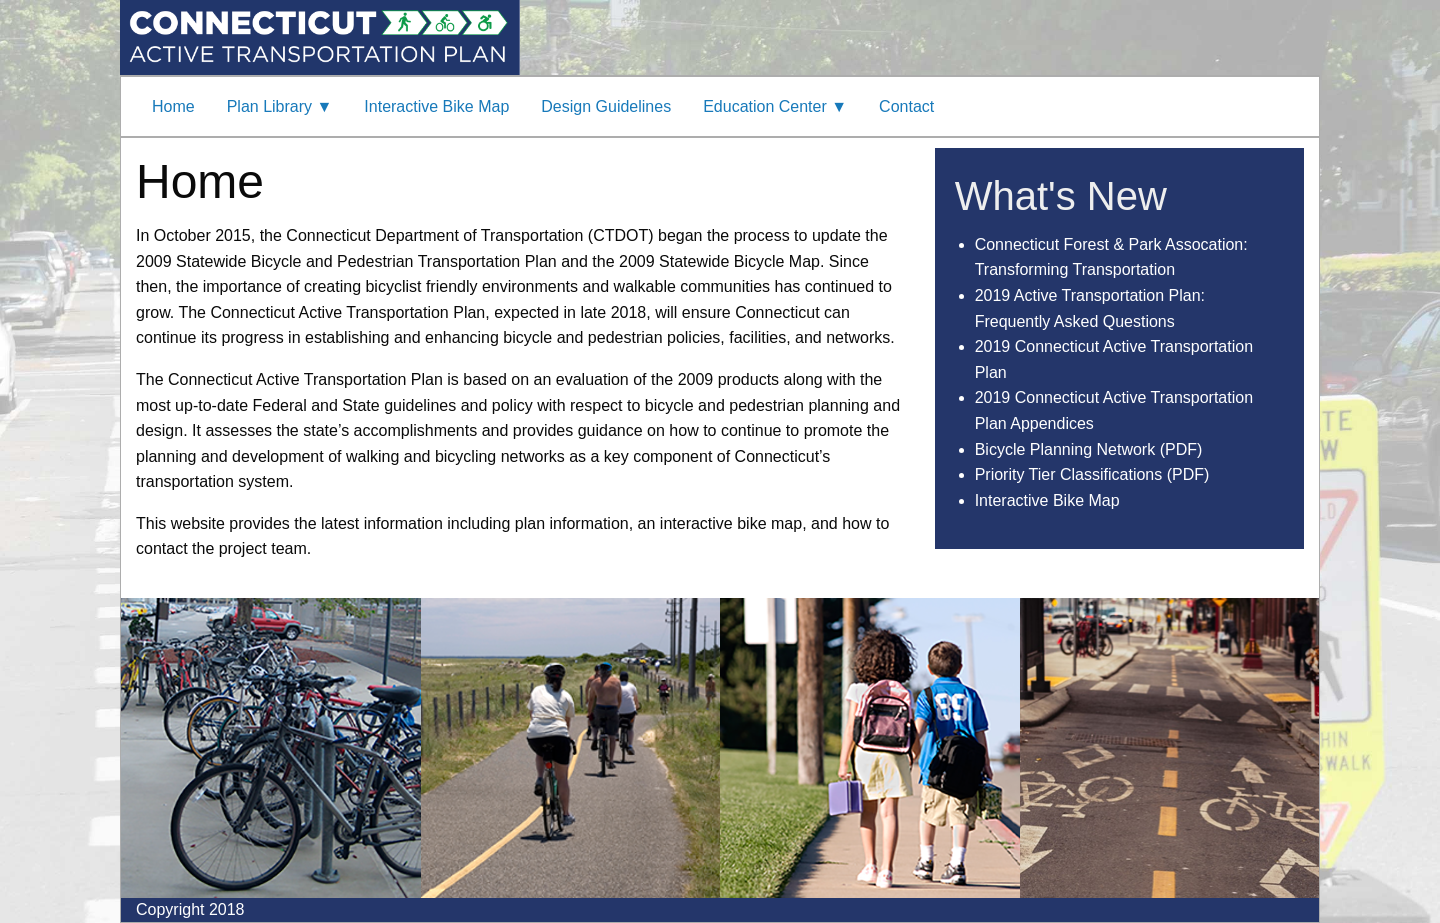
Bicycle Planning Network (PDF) (1089, 449)
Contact (906, 106)
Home (173, 106)
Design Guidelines (606, 106)
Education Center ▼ (775, 106)
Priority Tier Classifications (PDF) (1092, 474)
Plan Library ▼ (280, 106)
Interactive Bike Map (436, 106)
